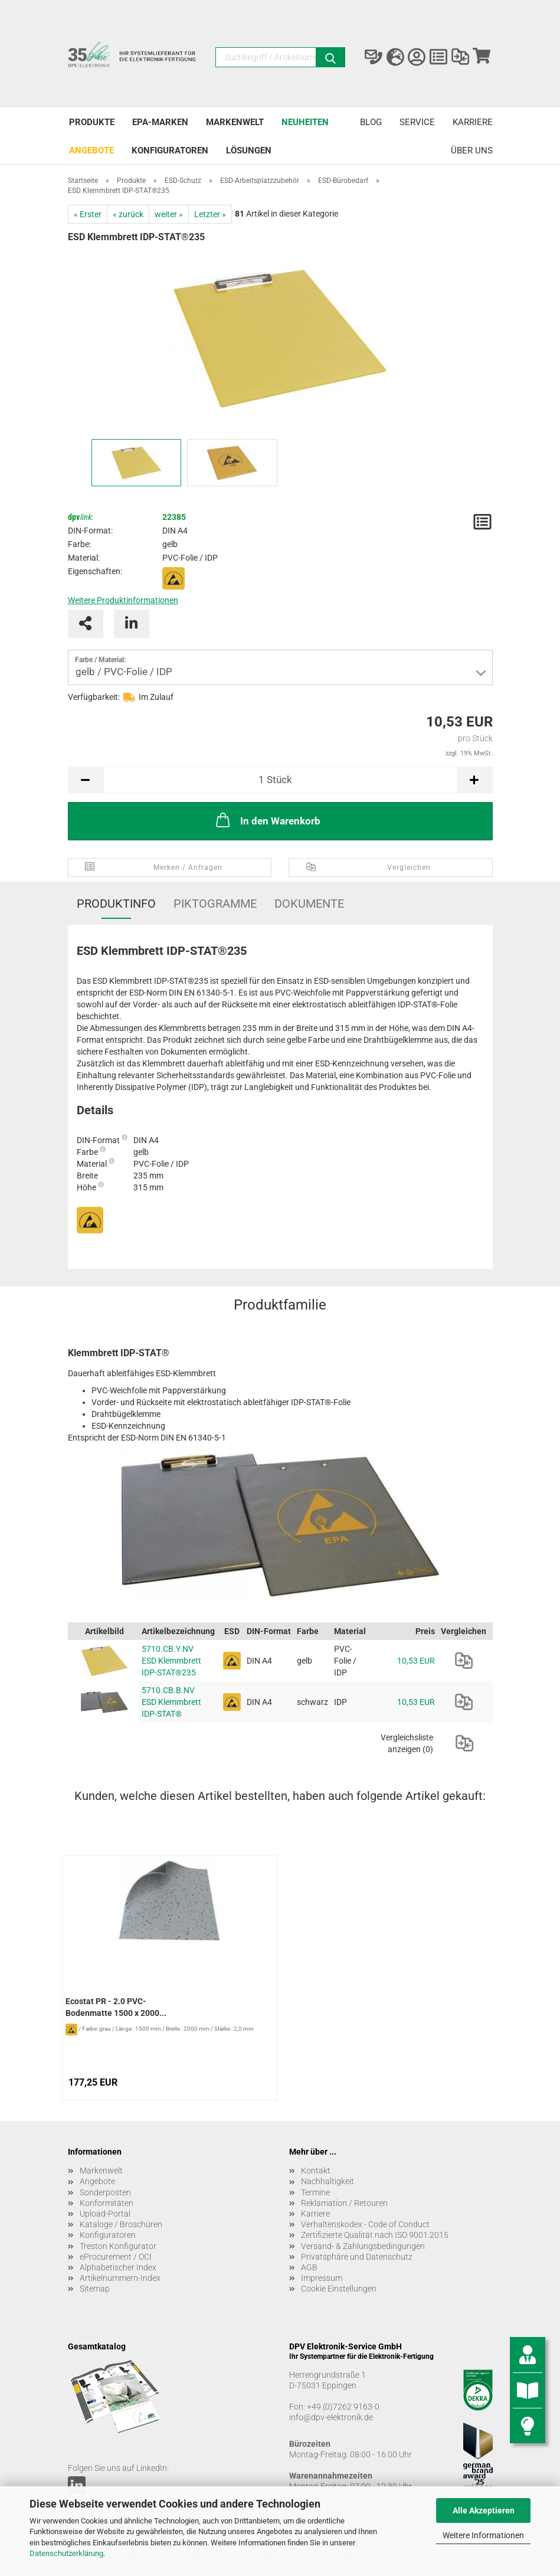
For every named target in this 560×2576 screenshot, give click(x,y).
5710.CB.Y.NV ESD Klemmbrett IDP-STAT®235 (171, 1660)
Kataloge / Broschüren (121, 2224)
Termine (315, 2192)
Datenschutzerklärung (66, 2553)
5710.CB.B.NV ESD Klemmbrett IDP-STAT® (171, 1702)
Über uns (472, 150)
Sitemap (95, 2288)
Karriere (473, 122)
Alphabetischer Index (118, 2267)
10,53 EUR (416, 1660)
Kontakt (315, 2170)
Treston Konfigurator (118, 2246)
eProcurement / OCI (116, 2256)
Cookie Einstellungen (338, 2288)
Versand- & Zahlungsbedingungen (363, 2246)
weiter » (169, 214)
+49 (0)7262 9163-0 (343, 2406)
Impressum (321, 2278)
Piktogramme (215, 903)
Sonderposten (105, 2192)
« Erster (87, 214)
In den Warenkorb (267, 819)
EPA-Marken (160, 122)
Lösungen (248, 150)
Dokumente (309, 903)
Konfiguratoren (170, 150)
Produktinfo (116, 903)
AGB (309, 2267)
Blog (371, 122)
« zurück (128, 214)
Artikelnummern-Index (120, 2278)
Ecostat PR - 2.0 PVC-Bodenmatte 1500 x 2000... (116, 2007)
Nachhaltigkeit (327, 2181)
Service (417, 122)
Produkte (91, 122)
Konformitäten (106, 2203)
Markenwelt (235, 122)
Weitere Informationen (483, 2535)
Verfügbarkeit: (94, 697)
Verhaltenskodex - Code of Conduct (365, 2224)
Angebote (91, 150)
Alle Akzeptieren (484, 2510)
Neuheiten (305, 122)
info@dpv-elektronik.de (331, 2417)
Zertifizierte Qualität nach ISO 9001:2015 (374, 2235)
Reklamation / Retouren (344, 2203)
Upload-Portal (105, 2213)
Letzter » (210, 214)
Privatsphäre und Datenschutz (356, 2256)
